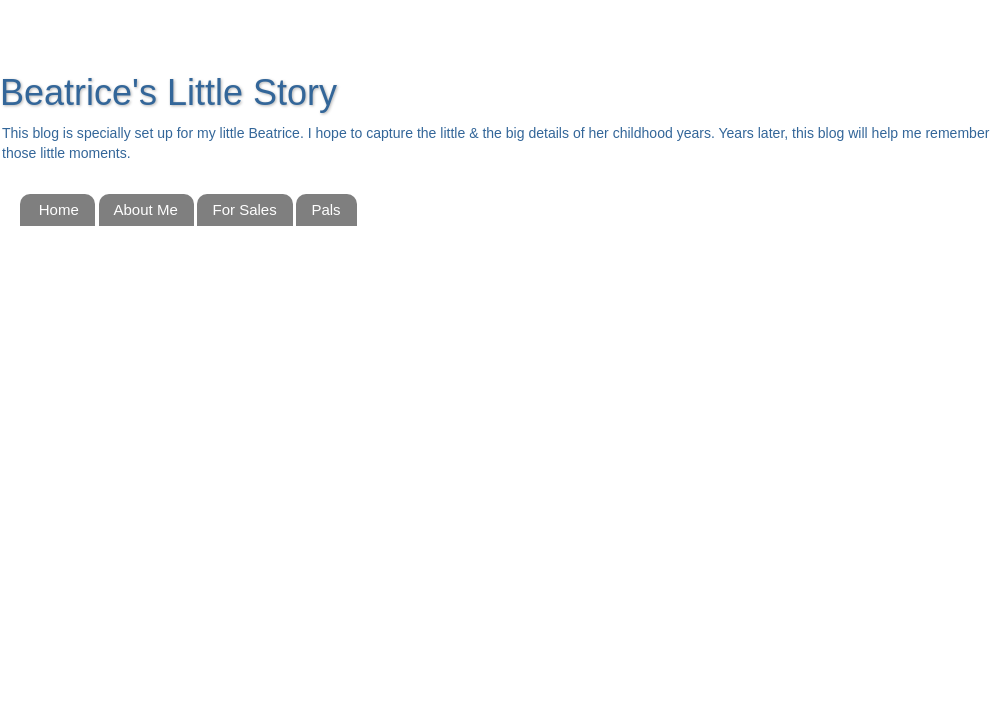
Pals (325, 209)
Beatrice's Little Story (168, 92)
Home (59, 209)
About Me (146, 209)
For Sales (244, 209)
